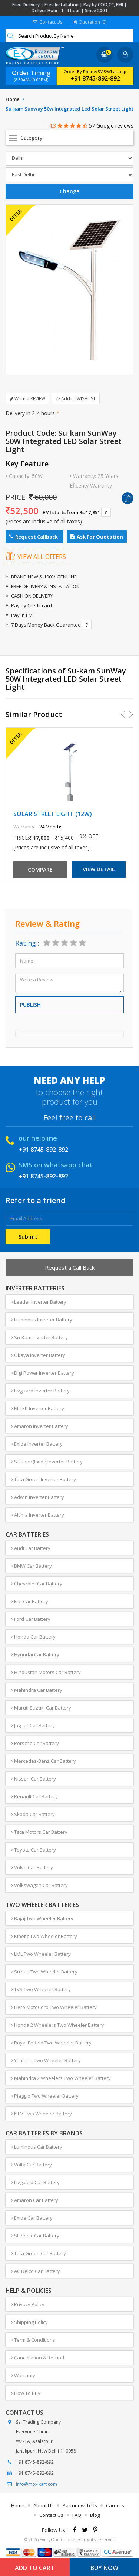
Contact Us (47, 22)
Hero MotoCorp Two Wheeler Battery (54, 2007)
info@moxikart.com (36, 2484)
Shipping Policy (29, 2322)
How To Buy (25, 2393)
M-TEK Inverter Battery (37, 1408)
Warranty (23, 2375)
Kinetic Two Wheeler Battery (44, 1936)
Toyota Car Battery (33, 1849)
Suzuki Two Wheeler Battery (44, 1971)
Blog (95, 2515)
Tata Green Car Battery (38, 2253)
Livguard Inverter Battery (40, 1390)
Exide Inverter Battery (37, 1443)
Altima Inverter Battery (37, 1514)
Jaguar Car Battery (33, 1725)
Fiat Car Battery (29, 1601)
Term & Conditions (33, 2339)
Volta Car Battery (31, 2164)
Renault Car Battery (34, 1796)
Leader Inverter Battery (38, 1302)
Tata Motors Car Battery (39, 1832)
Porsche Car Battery (35, 1743)
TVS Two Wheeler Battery (41, 1989)
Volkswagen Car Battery (39, 1885)
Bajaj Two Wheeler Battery (42, 1918)
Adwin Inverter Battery (37, 1497)
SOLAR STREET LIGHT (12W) (52, 814)
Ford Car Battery (30, 1619)
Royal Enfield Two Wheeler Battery (51, 2042)
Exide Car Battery (32, 2217)
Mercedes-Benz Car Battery (43, 1761)
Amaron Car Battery (34, 2200)
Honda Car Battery (33, 1636)
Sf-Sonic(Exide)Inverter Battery (47, 1461)
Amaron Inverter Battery (39, 1426)
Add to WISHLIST (76, 399)
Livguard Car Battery (35, 2182)
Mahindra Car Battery (36, 1690)
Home (13, 99)
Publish (30, 1004)
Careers (115, 2505)
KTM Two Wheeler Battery (41, 2113)
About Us (43, 2505)
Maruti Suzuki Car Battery (41, 1707)
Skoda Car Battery (33, 1814)
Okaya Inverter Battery (38, 1355)
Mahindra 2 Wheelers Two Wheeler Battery (61, 2078)
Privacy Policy (27, 2304)
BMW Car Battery (31, 1565)
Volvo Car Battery (32, 1867)
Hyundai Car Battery (35, 1654)
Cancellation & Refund (37, 2357)
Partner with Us (80, 2505)
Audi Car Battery (30, 1548)
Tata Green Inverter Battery (43, 1479)
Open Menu (69, 137)
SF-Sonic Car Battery (35, 2235)
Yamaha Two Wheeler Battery (46, 2060)
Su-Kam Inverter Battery (39, 1337)
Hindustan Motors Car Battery (46, 1672)
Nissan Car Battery (33, 1778)
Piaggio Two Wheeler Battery (45, 2096)
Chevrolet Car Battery (36, 1583)
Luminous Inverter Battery (41, 1319)
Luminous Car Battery (36, 2147)
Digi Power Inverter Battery (42, 1373)
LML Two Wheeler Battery (41, 1954)
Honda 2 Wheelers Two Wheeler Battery (57, 2025)
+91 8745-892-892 (95, 78)
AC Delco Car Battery (35, 2271)
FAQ (76, 2515)
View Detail (99, 869)
